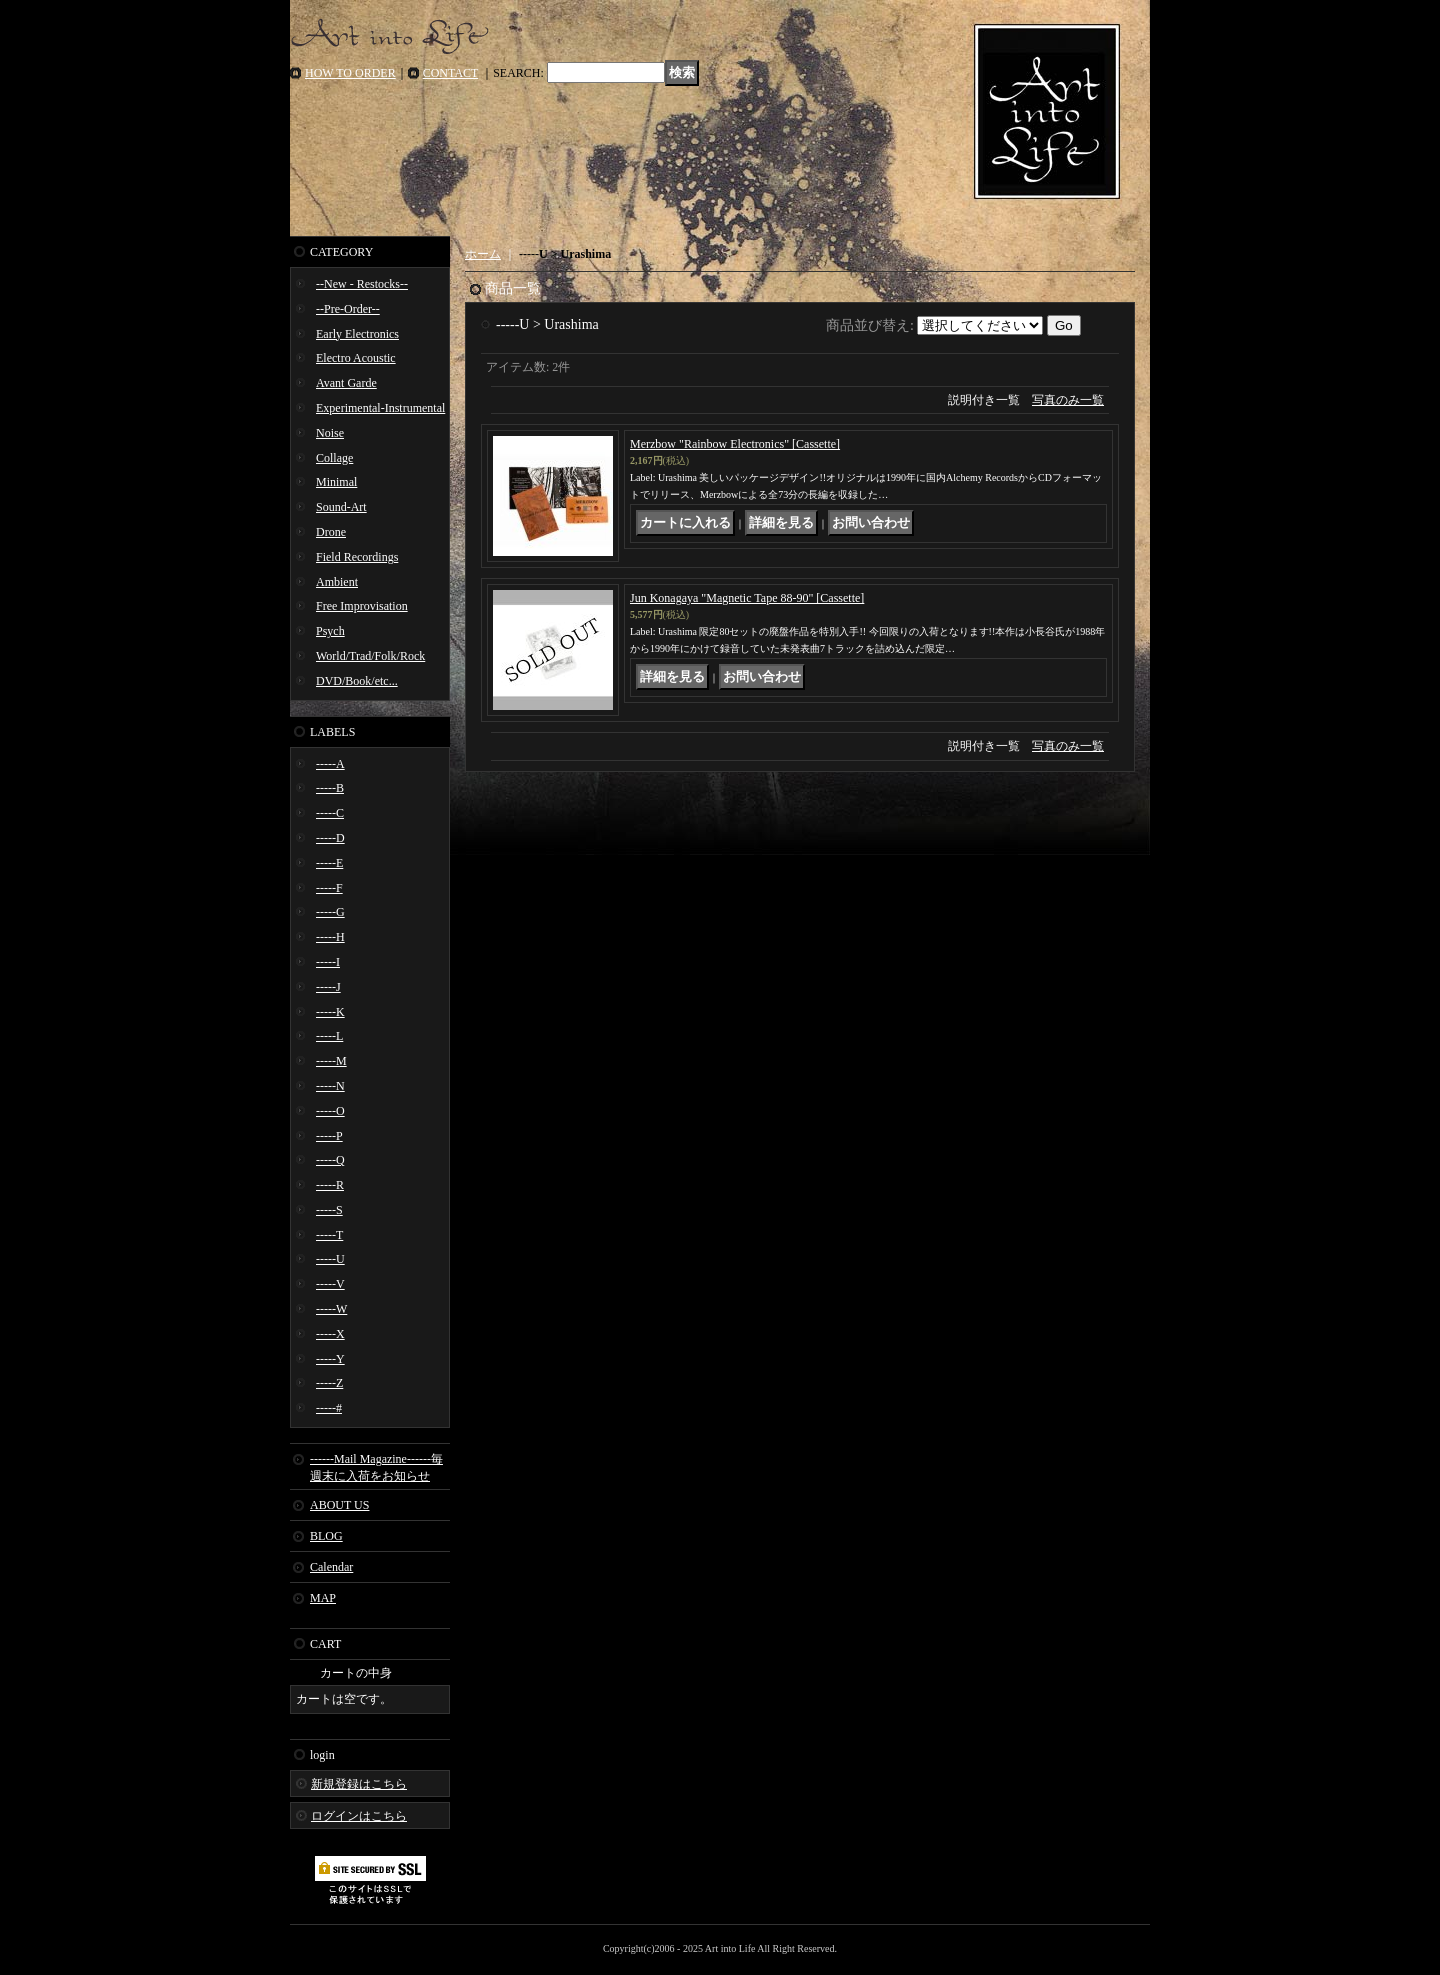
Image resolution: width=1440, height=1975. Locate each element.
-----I (328, 962)
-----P (329, 1136)
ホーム (483, 254)
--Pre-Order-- (348, 309)
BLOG (326, 1536)
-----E (329, 863)
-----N (330, 1086)
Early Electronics (357, 334)
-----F (329, 888)
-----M (331, 1061)
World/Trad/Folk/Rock (370, 656)
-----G (330, 912)
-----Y (330, 1359)
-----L (329, 1036)
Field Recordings (357, 557)
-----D (330, 838)
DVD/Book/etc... (357, 681)
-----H (330, 937)
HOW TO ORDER (350, 73)
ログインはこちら (359, 1816)
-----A (330, 764)
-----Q (330, 1160)
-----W (331, 1309)
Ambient (337, 582)
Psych (330, 631)
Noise (330, 433)
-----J (328, 987)
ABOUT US (339, 1505)
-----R (330, 1185)
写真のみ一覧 (1068, 400)
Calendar (331, 1567)
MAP (323, 1598)
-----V (330, 1284)
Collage (334, 458)
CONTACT (451, 73)
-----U (330, 1259)
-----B (330, 788)
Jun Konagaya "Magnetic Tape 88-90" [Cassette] (747, 598)
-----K (330, 1012)
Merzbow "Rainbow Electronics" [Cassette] (735, 444)
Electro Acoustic (356, 358)
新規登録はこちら (359, 1784)
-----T (329, 1235)
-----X (330, 1334)
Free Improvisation (362, 606)
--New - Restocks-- (362, 284)
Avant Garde (346, 383)
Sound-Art (341, 507)
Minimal (336, 482)
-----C (330, 813)
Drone (331, 532)
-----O (330, 1111)
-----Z (329, 1383)
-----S (329, 1210)
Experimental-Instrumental (380, 408)
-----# (329, 1408)
